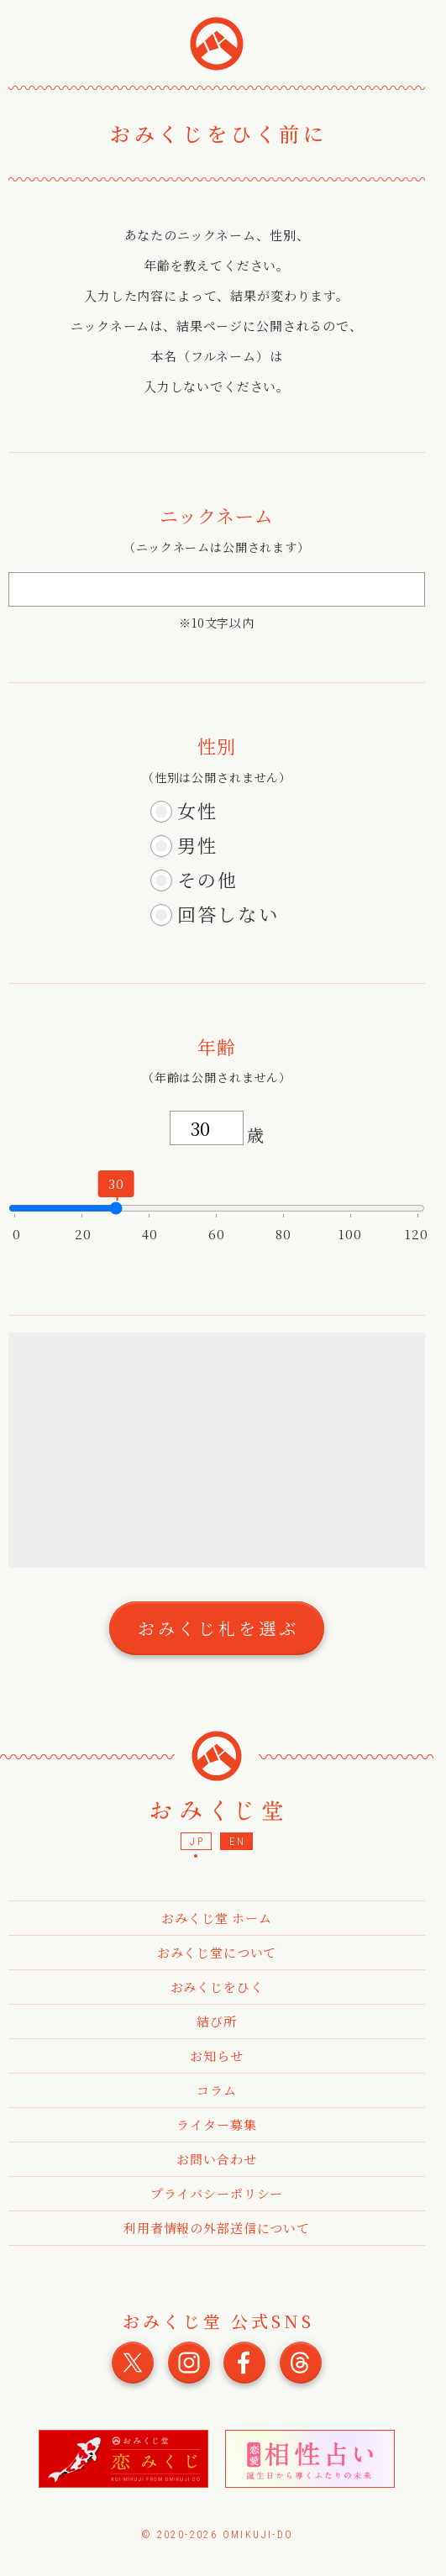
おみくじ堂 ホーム (216, 1918)
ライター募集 (216, 2124)
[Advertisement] (223, 1450)
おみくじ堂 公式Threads (301, 2363)
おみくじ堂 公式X (133, 2363)
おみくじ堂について (217, 1952)
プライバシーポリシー (217, 2193)
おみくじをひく (217, 1986)
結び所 (217, 2021)
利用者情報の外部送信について (216, 2228)
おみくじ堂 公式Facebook (244, 2363)
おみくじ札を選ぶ (218, 1628)
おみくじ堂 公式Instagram (189, 2363)
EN (237, 1842)
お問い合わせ (216, 2159)
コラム (217, 2090)
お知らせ (216, 2055)
